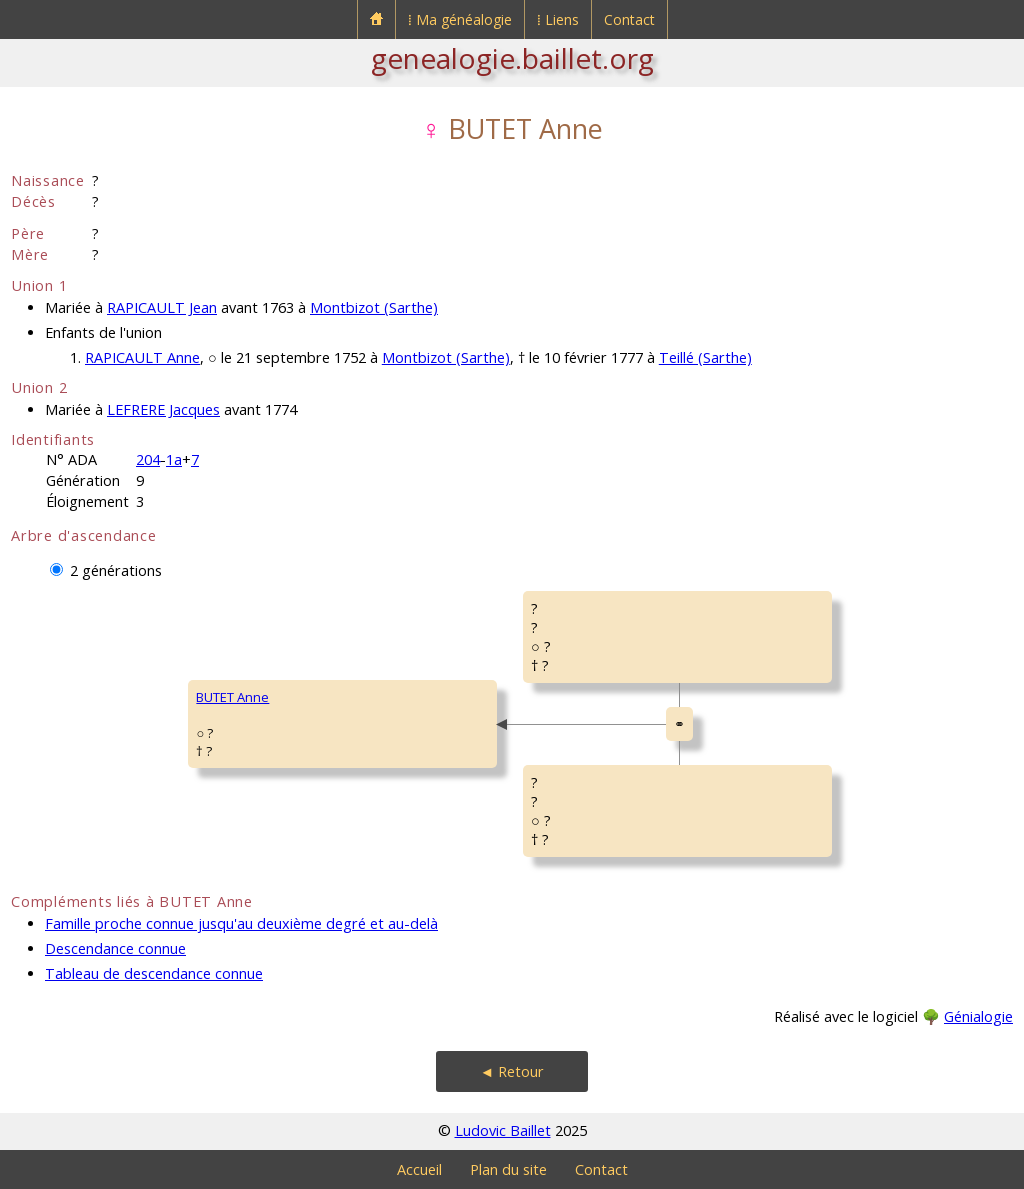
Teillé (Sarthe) (705, 357)
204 (148, 459)
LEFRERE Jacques (163, 409)
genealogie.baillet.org (512, 58)
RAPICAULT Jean (162, 307)
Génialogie (978, 1016)
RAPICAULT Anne (142, 357)
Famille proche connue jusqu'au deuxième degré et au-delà (241, 923)
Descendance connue (115, 948)
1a (174, 459)
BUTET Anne (232, 697)
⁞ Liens (558, 19)
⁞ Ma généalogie (460, 19)
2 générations (116, 570)
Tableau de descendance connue (154, 973)
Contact (629, 19)
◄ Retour (512, 1071)
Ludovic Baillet (503, 1130)
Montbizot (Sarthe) (374, 307)
